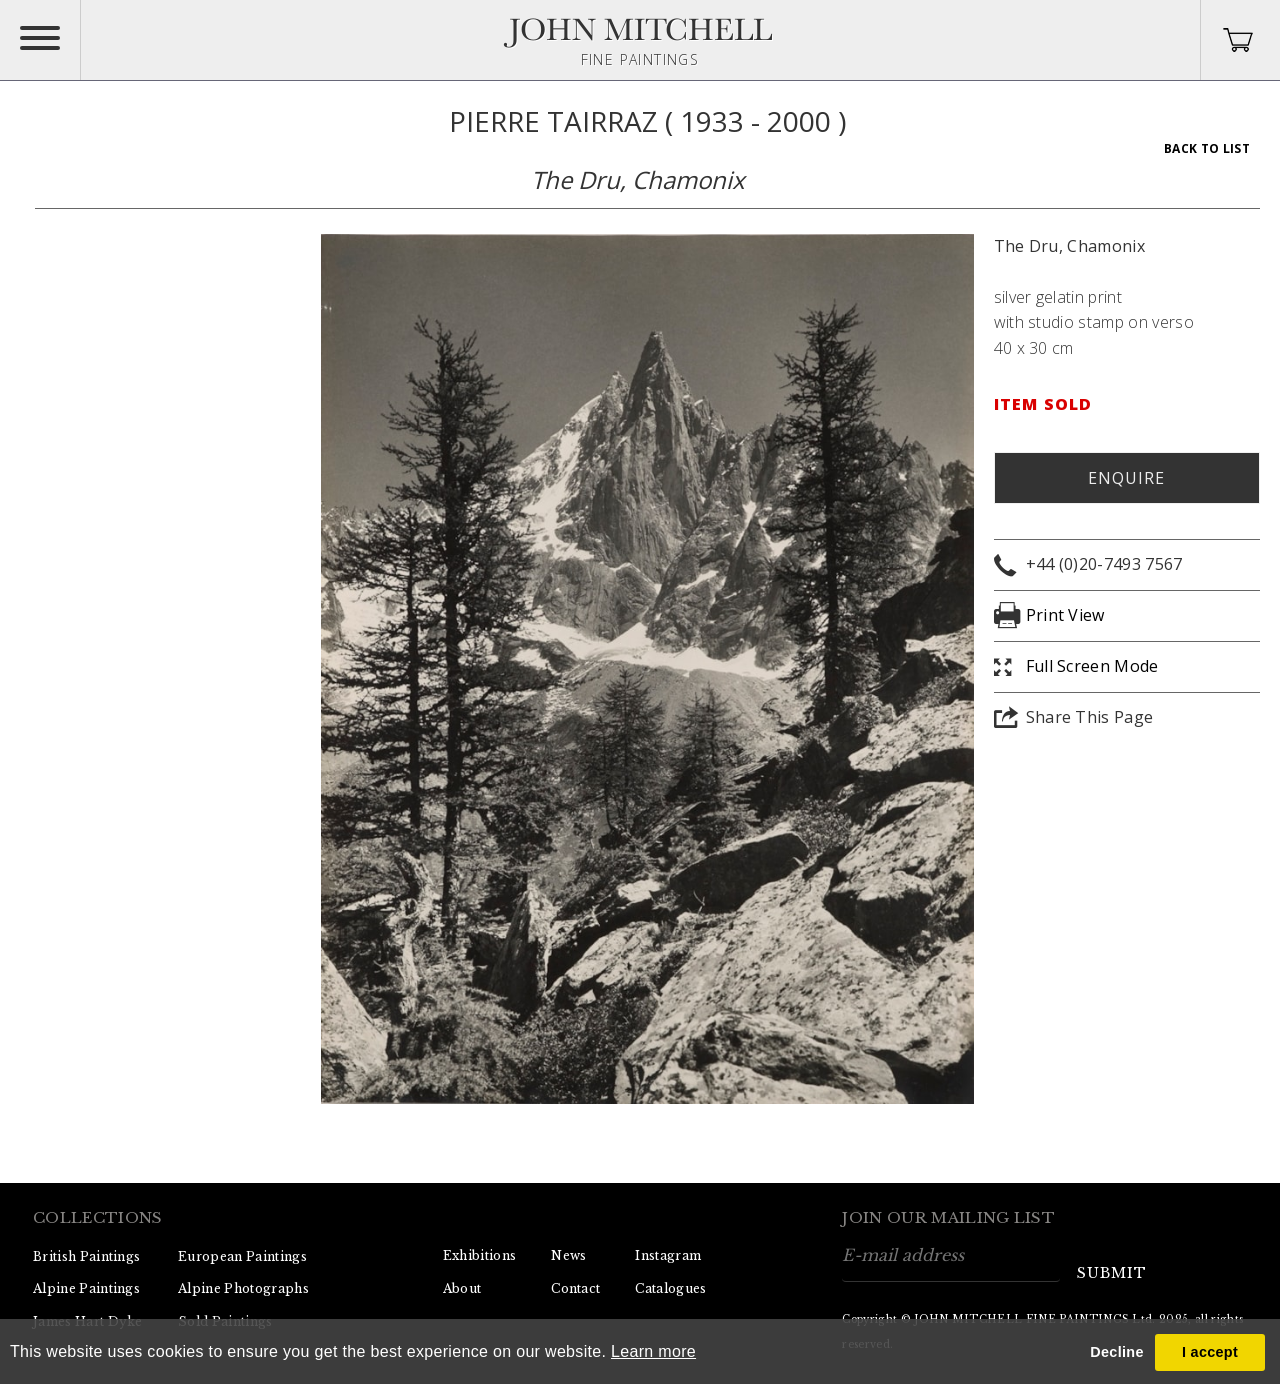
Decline (1116, 1352)
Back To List (1207, 148)
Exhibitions (480, 1255)
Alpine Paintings (86, 1288)
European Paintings (242, 1256)
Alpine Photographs (243, 1288)
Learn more (653, 1351)
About (462, 1288)
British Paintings (86, 1256)
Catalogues (670, 1288)
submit (1112, 1273)
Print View (1065, 615)
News (568, 1255)
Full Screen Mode (1092, 666)
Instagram (668, 1255)
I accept (1210, 1352)
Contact (575, 1288)
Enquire (1126, 478)
